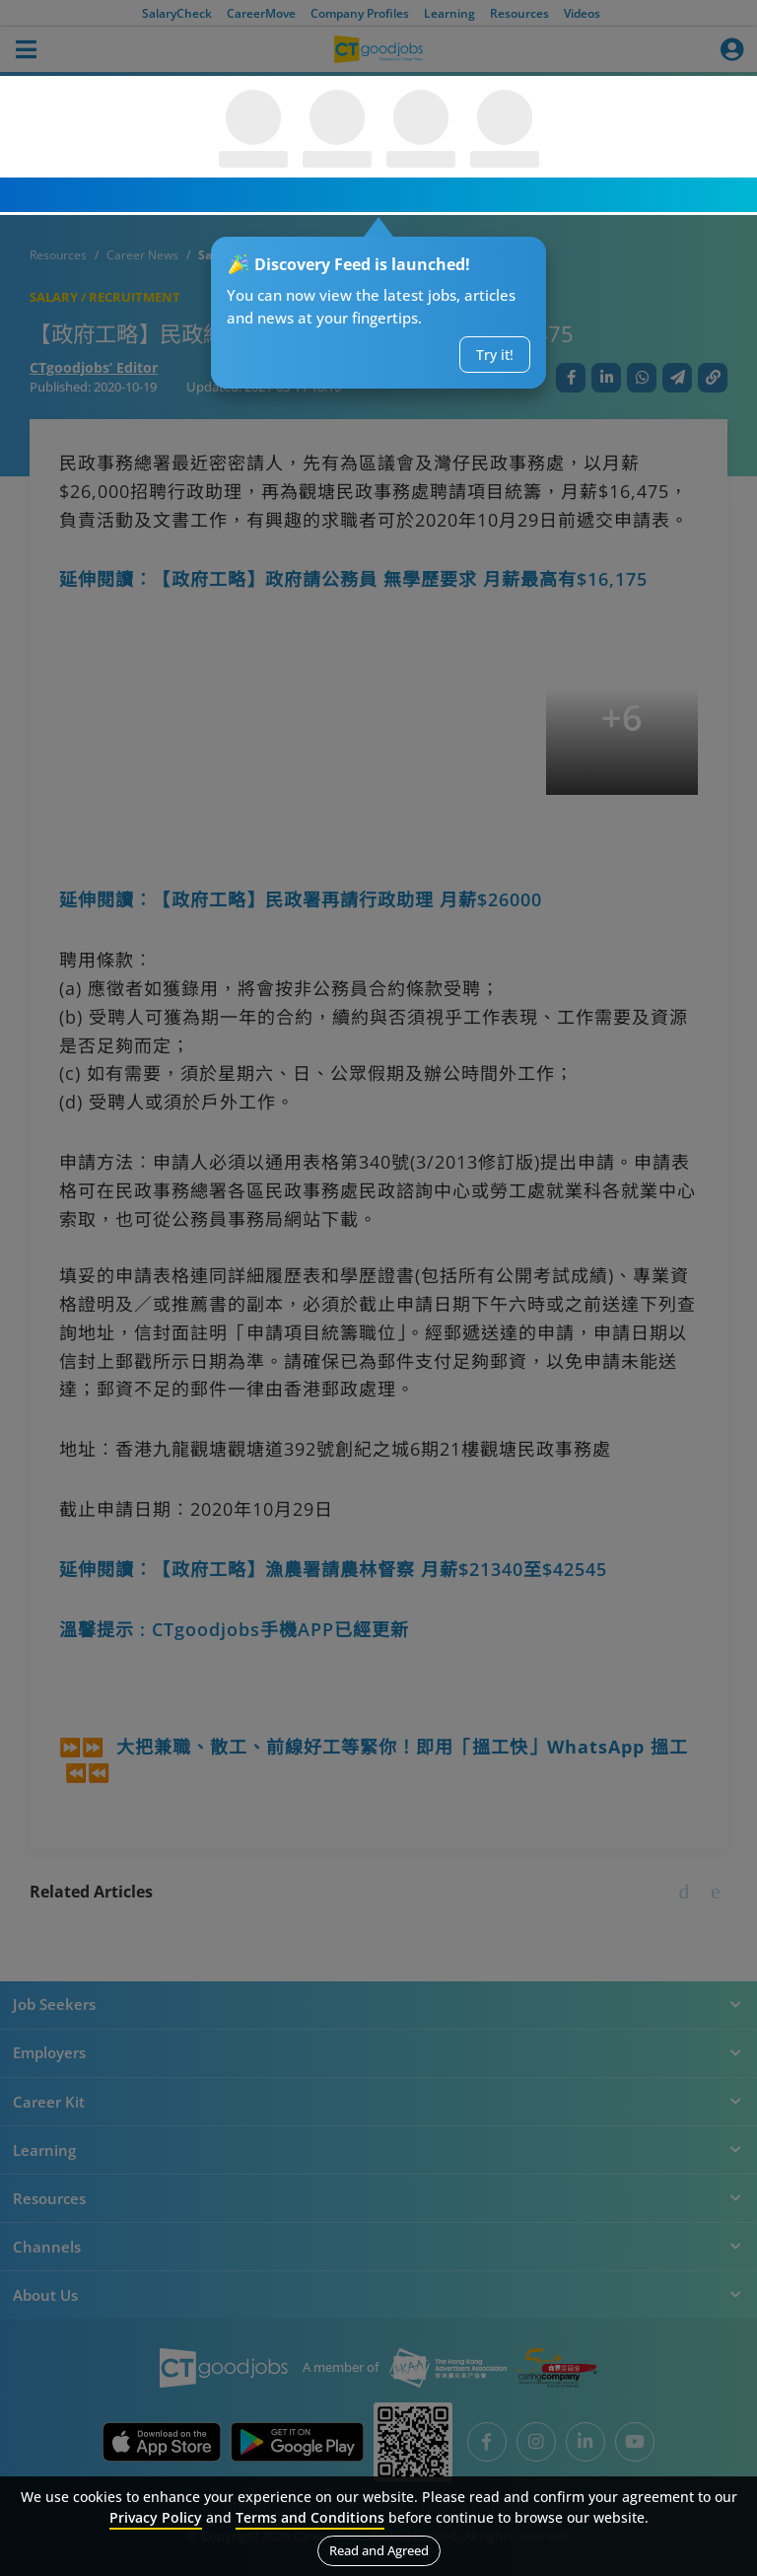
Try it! (495, 354)
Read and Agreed (379, 2550)
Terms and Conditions (310, 2517)
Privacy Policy (155, 2517)
